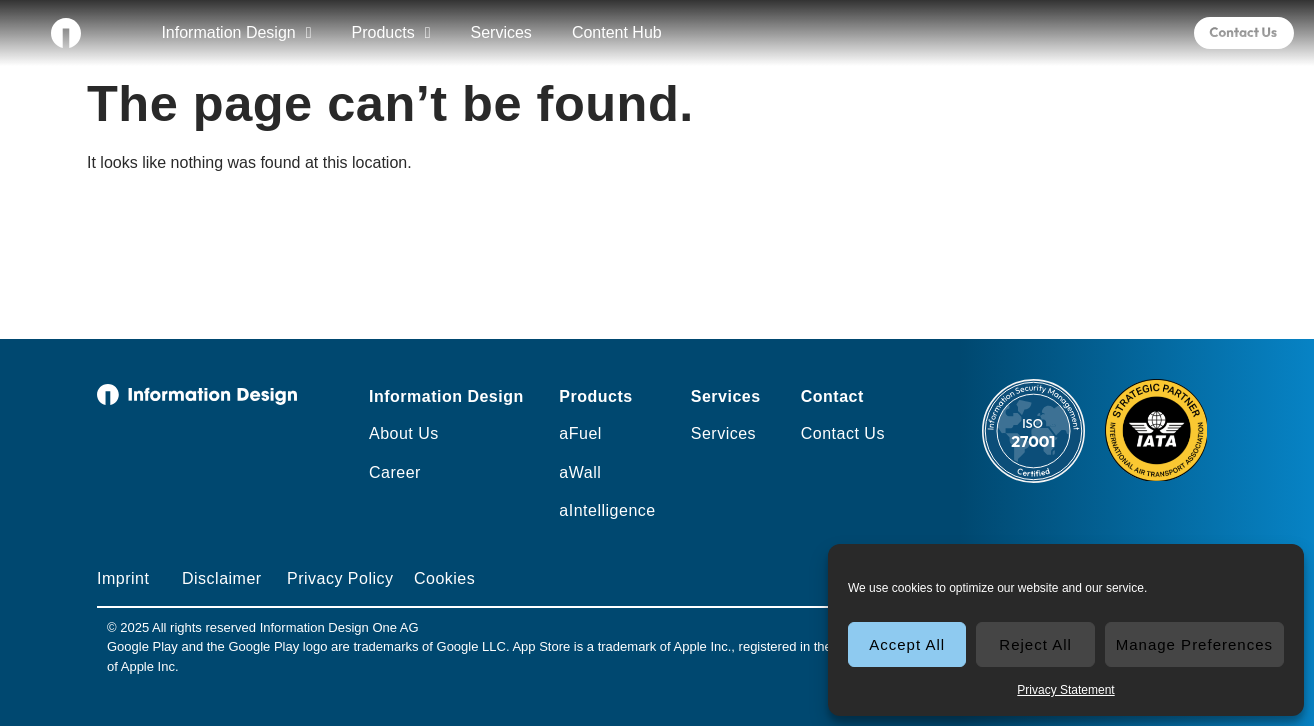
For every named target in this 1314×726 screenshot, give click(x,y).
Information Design (236, 33)
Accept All (907, 644)
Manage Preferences (1194, 644)
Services (501, 32)
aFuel (580, 433)
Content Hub (617, 32)
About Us (404, 433)
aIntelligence (607, 510)
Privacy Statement (1065, 690)
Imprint (123, 578)
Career (395, 472)
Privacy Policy (340, 578)
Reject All (1035, 644)
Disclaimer (222, 578)
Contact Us (843, 433)
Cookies (444, 578)
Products (391, 33)
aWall (580, 472)
